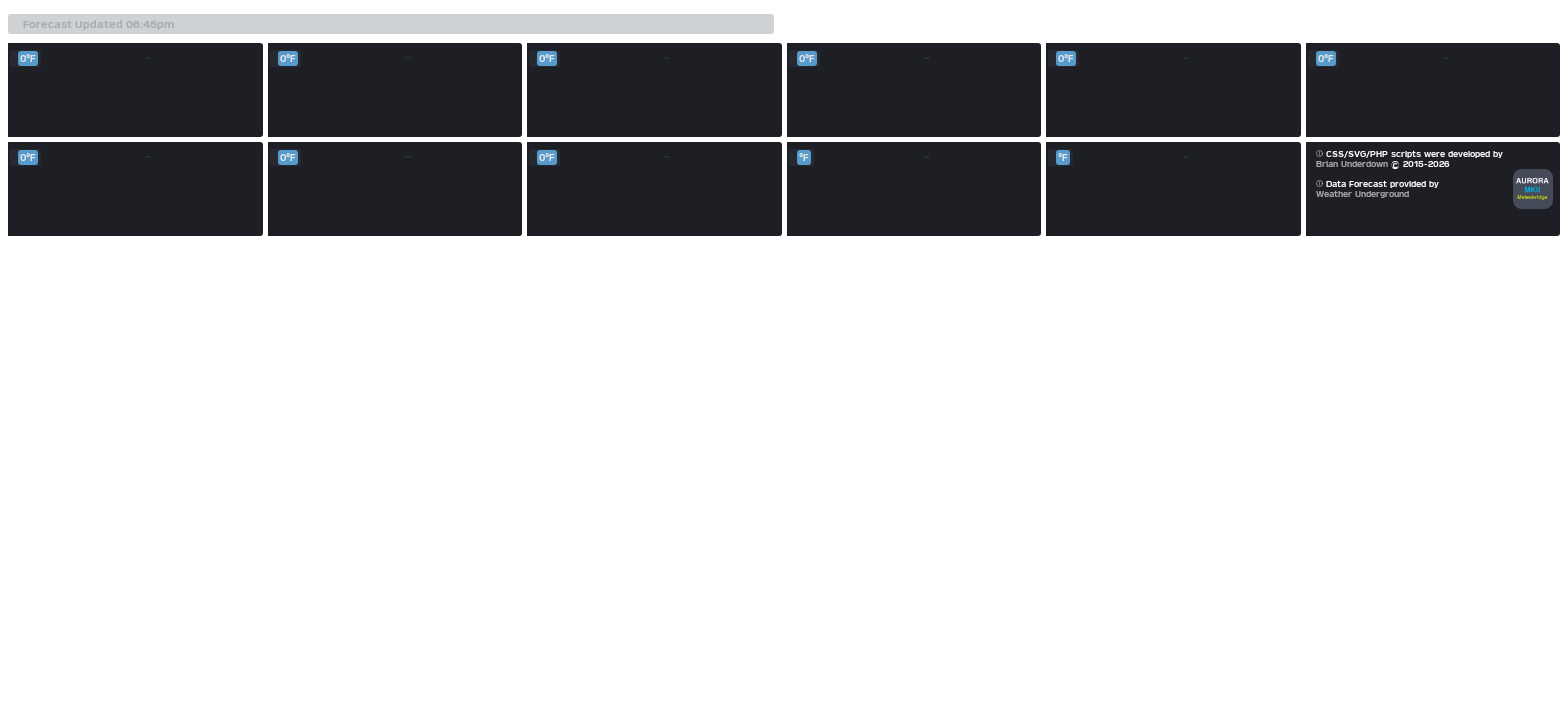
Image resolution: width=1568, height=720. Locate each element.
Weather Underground (1362, 194)
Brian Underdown (1352, 164)
